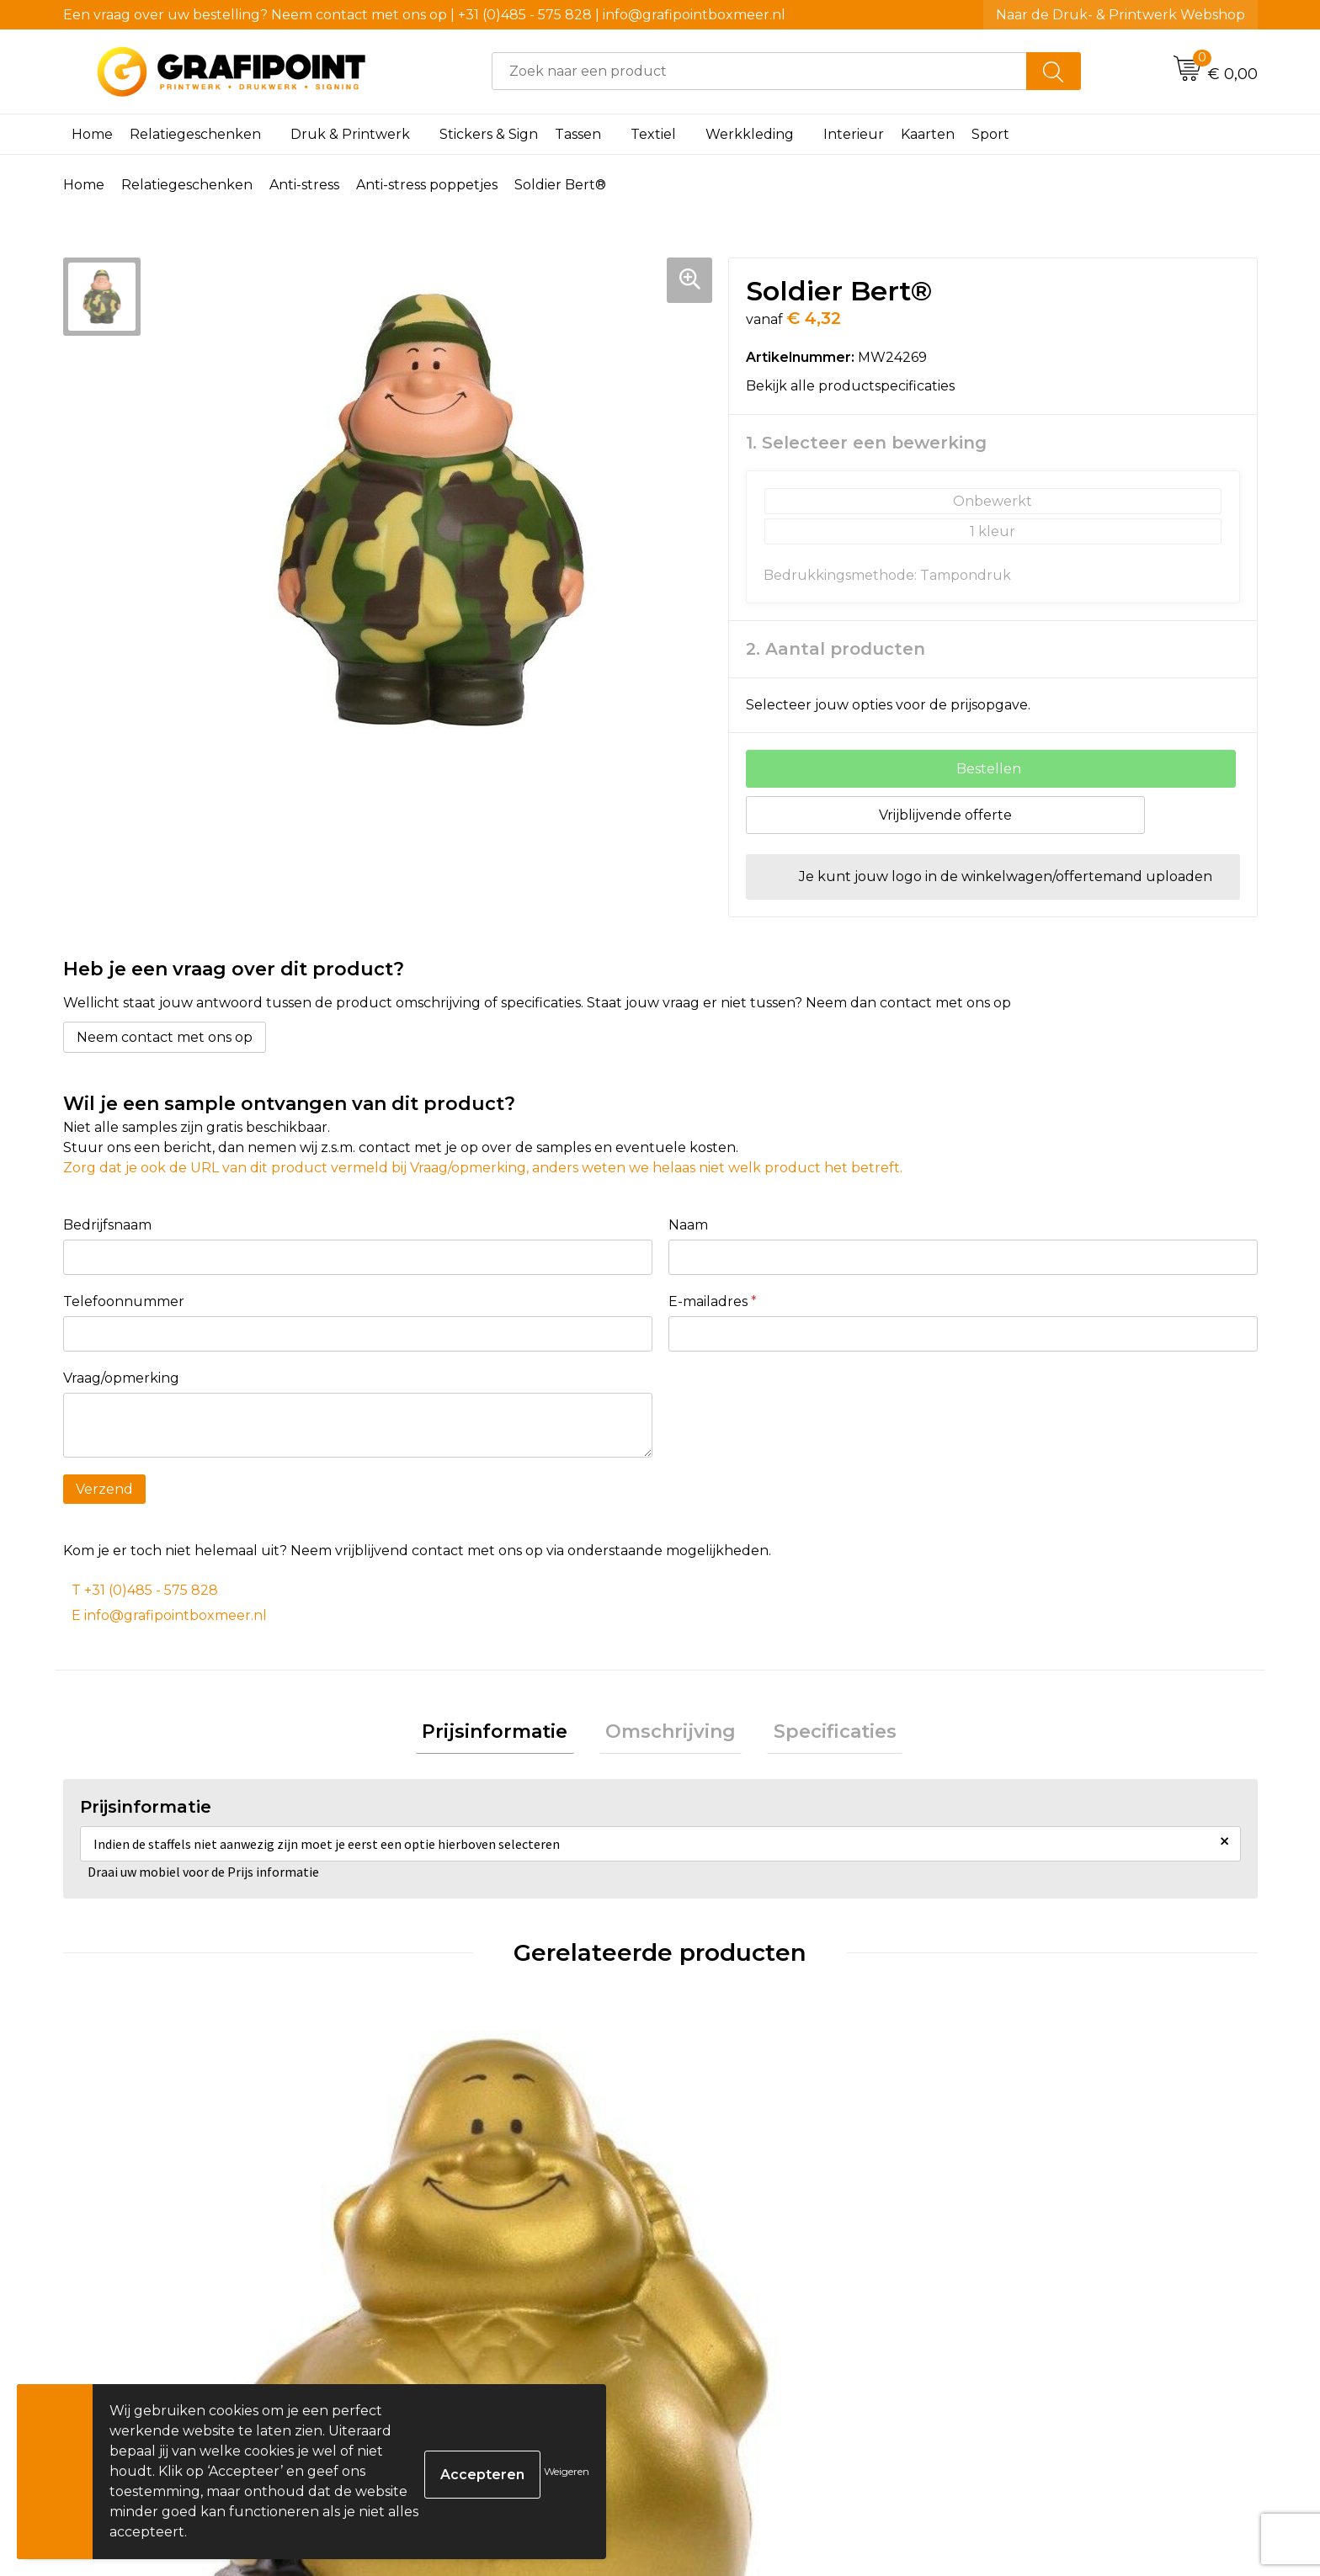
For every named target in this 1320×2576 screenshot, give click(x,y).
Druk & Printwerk (350, 134)
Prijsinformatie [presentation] (507, 1735)
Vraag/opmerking (121, 1378)
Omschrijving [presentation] (670, 1735)
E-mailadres (712, 1301)
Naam (688, 1225)
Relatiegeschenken (195, 134)
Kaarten (928, 134)
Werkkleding (749, 134)
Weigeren (566, 2471)
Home (92, 134)
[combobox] (759, 71)
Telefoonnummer (123, 1301)
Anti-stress (304, 185)
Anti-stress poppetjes (427, 185)
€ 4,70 (727, 2338)
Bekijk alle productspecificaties (856, 386)
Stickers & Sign (488, 134)
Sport (990, 134)
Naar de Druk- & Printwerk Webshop (1120, 15)
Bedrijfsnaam (107, 1225)
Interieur (853, 134)
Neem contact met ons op (165, 1037)
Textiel (653, 134)
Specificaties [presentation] (822, 1735)
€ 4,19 (1024, 2338)
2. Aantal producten (835, 649)
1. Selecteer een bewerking (866, 443)
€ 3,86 (129, 2338)
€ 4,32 (427, 2338)
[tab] (507, 1736)
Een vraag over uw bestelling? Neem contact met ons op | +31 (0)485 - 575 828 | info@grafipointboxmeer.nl (424, 15)
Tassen (578, 134)
